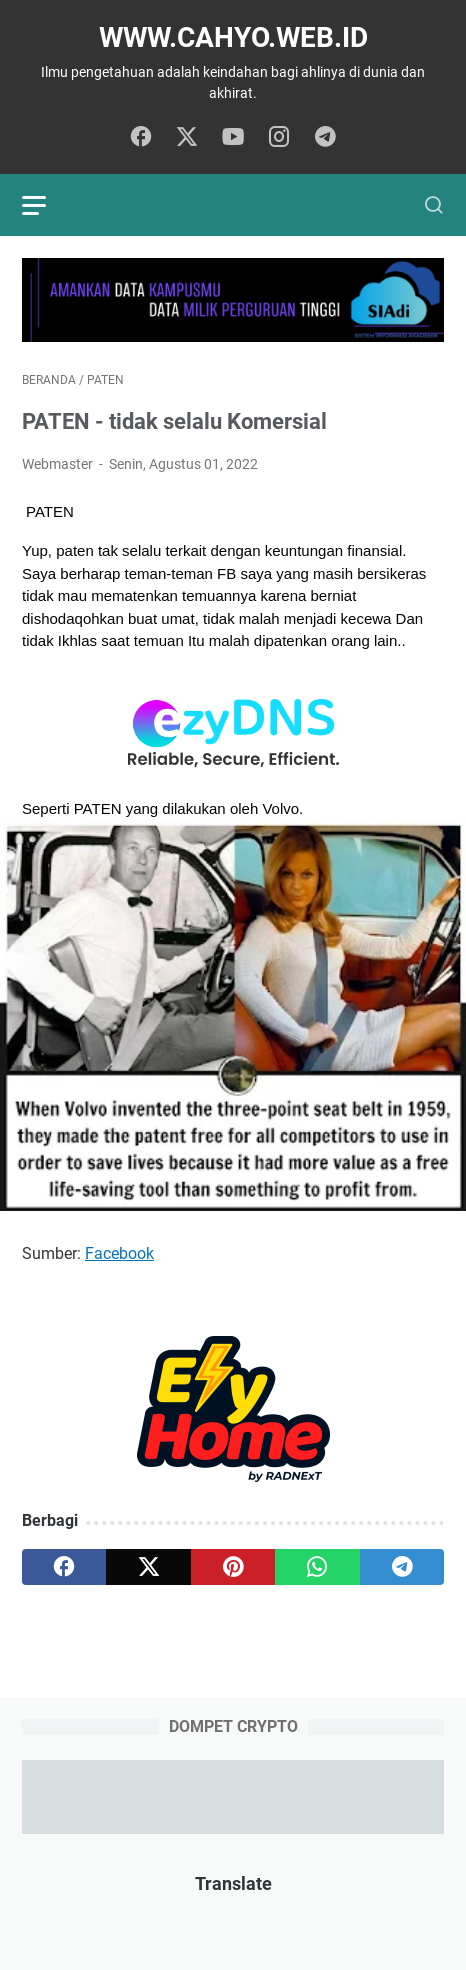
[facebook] (141, 138)
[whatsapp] (317, 1567)
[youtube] (233, 138)
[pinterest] (233, 1567)
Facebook (119, 1253)
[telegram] (325, 138)
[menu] (46, 205)
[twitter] (187, 138)
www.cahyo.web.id (233, 37)
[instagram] (279, 138)
